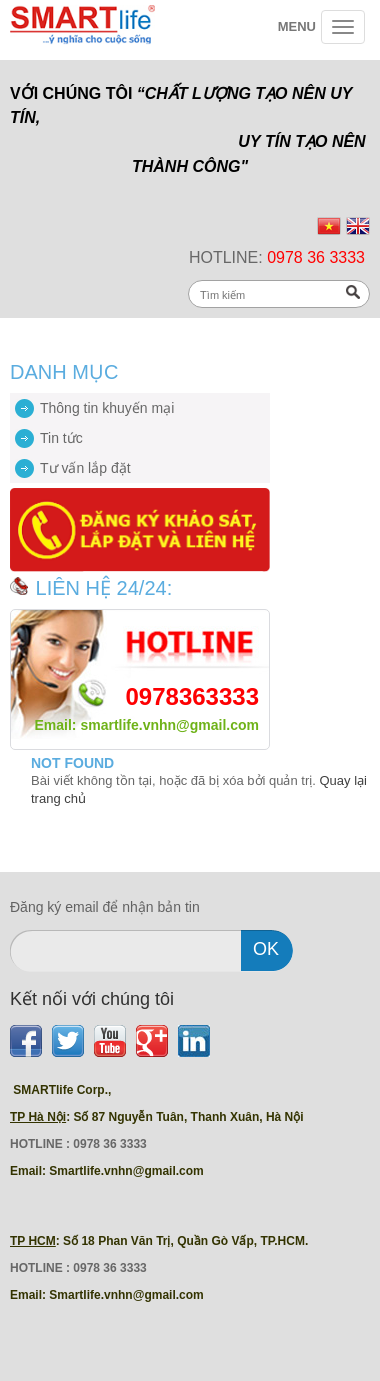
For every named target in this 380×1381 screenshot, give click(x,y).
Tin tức (61, 438)
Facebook (26, 1041)
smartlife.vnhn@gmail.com (169, 725)
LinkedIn (194, 1041)
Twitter (68, 1041)
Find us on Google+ (152, 1041)
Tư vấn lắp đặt (85, 468)
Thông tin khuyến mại (107, 408)
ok (266, 949)
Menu (297, 26)
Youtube (110, 1041)
